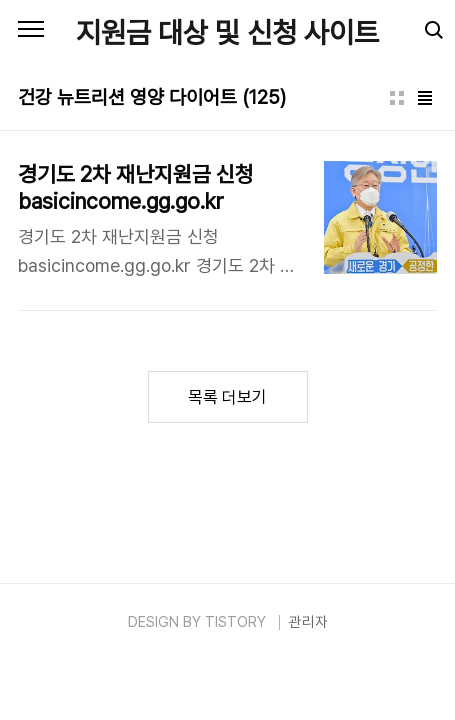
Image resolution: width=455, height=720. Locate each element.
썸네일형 (397, 98)
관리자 (308, 622)
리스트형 (425, 98)
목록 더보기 (227, 397)
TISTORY (235, 622)
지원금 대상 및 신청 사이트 (227, 32)
